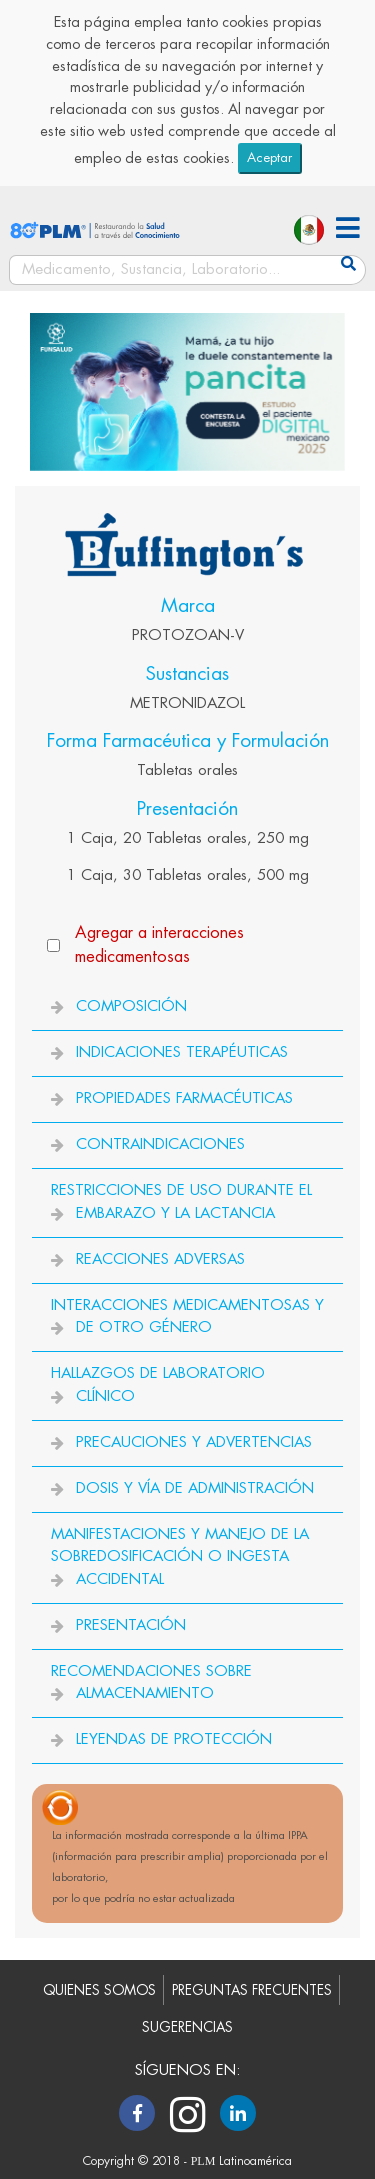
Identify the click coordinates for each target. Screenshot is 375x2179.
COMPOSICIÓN (131, 1006)
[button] (348, 230)
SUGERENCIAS (187, 2027)
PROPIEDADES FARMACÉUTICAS (184, 1098)
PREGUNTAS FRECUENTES (252, 1990)
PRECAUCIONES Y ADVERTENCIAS (194, 1442)
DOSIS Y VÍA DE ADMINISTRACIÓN (195, 1488)
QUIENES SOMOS (99, 1990)
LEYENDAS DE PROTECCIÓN (174, 1739)
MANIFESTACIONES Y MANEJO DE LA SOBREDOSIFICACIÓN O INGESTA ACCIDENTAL (180, 1557)
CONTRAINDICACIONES (160, 1144)
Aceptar (269, 157)
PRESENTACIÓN (131, 1625)
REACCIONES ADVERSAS (160, 1259)
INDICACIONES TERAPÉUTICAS (182, 1052)
